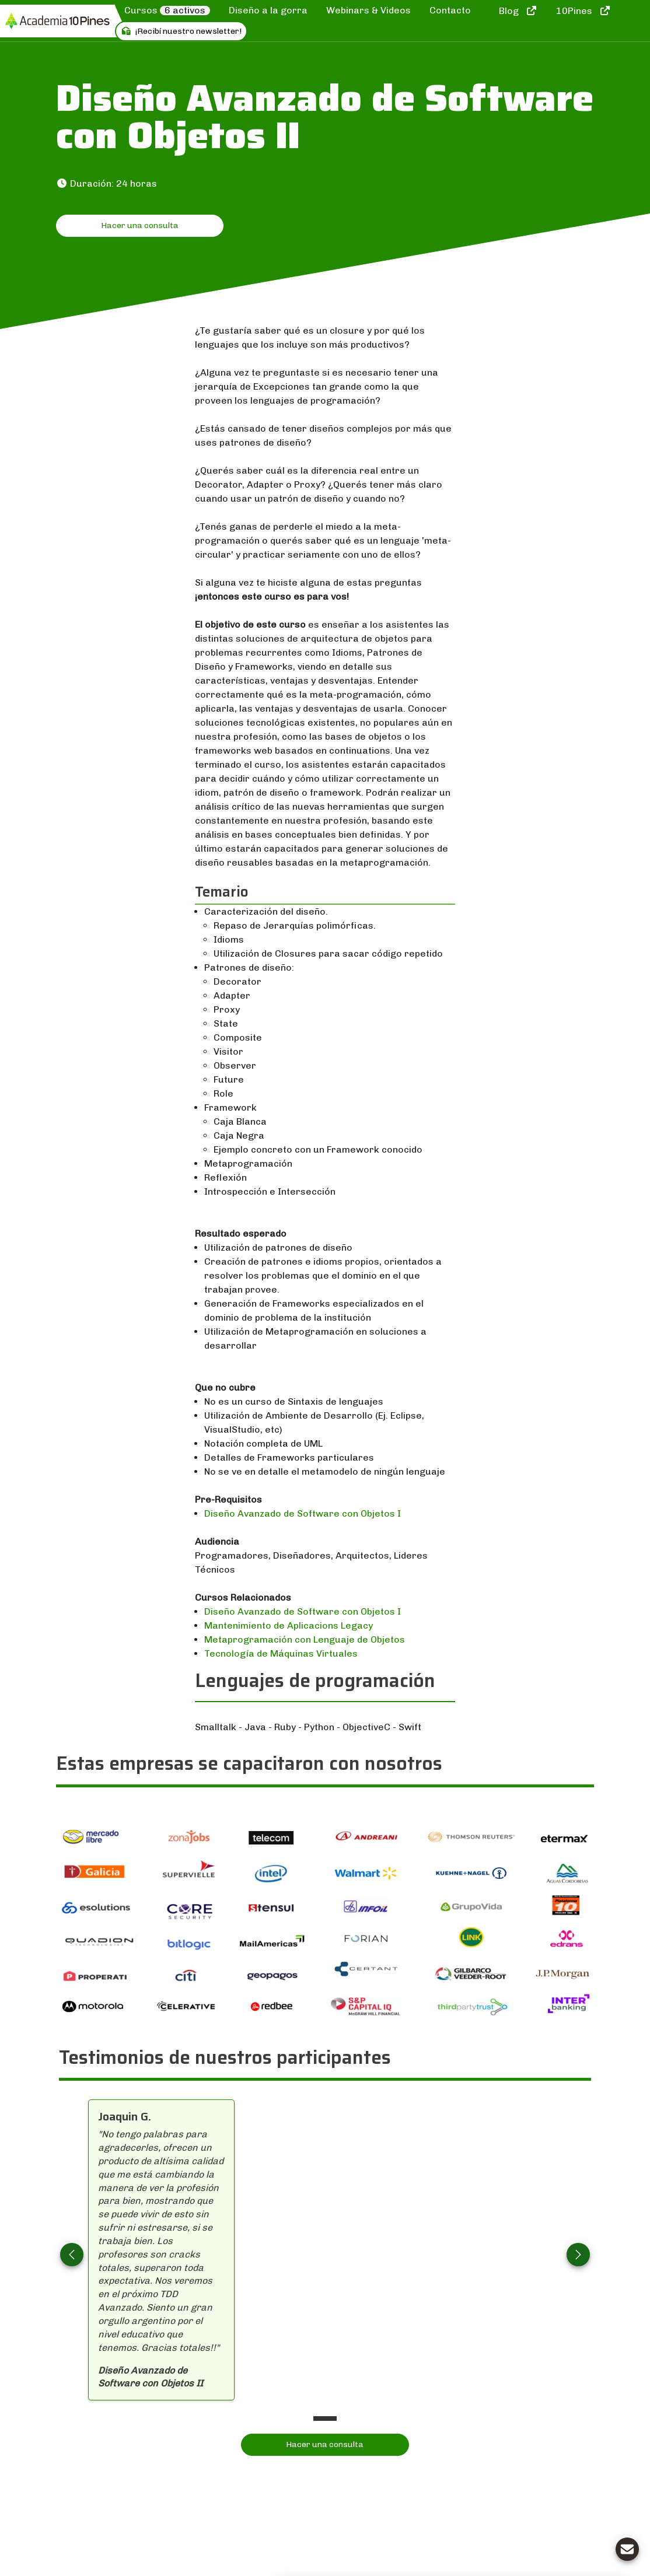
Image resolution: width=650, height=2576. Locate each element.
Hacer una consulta (140, 225)
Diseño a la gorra (268, 10)
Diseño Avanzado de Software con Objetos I (302, 1513)
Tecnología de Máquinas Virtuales (281, 1653)
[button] (71, 2254)
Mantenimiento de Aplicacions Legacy (288, 1625)
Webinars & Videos (368, 10)
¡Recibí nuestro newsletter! (181, 31)
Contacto (450, 10)
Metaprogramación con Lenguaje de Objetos (304, 1639)
